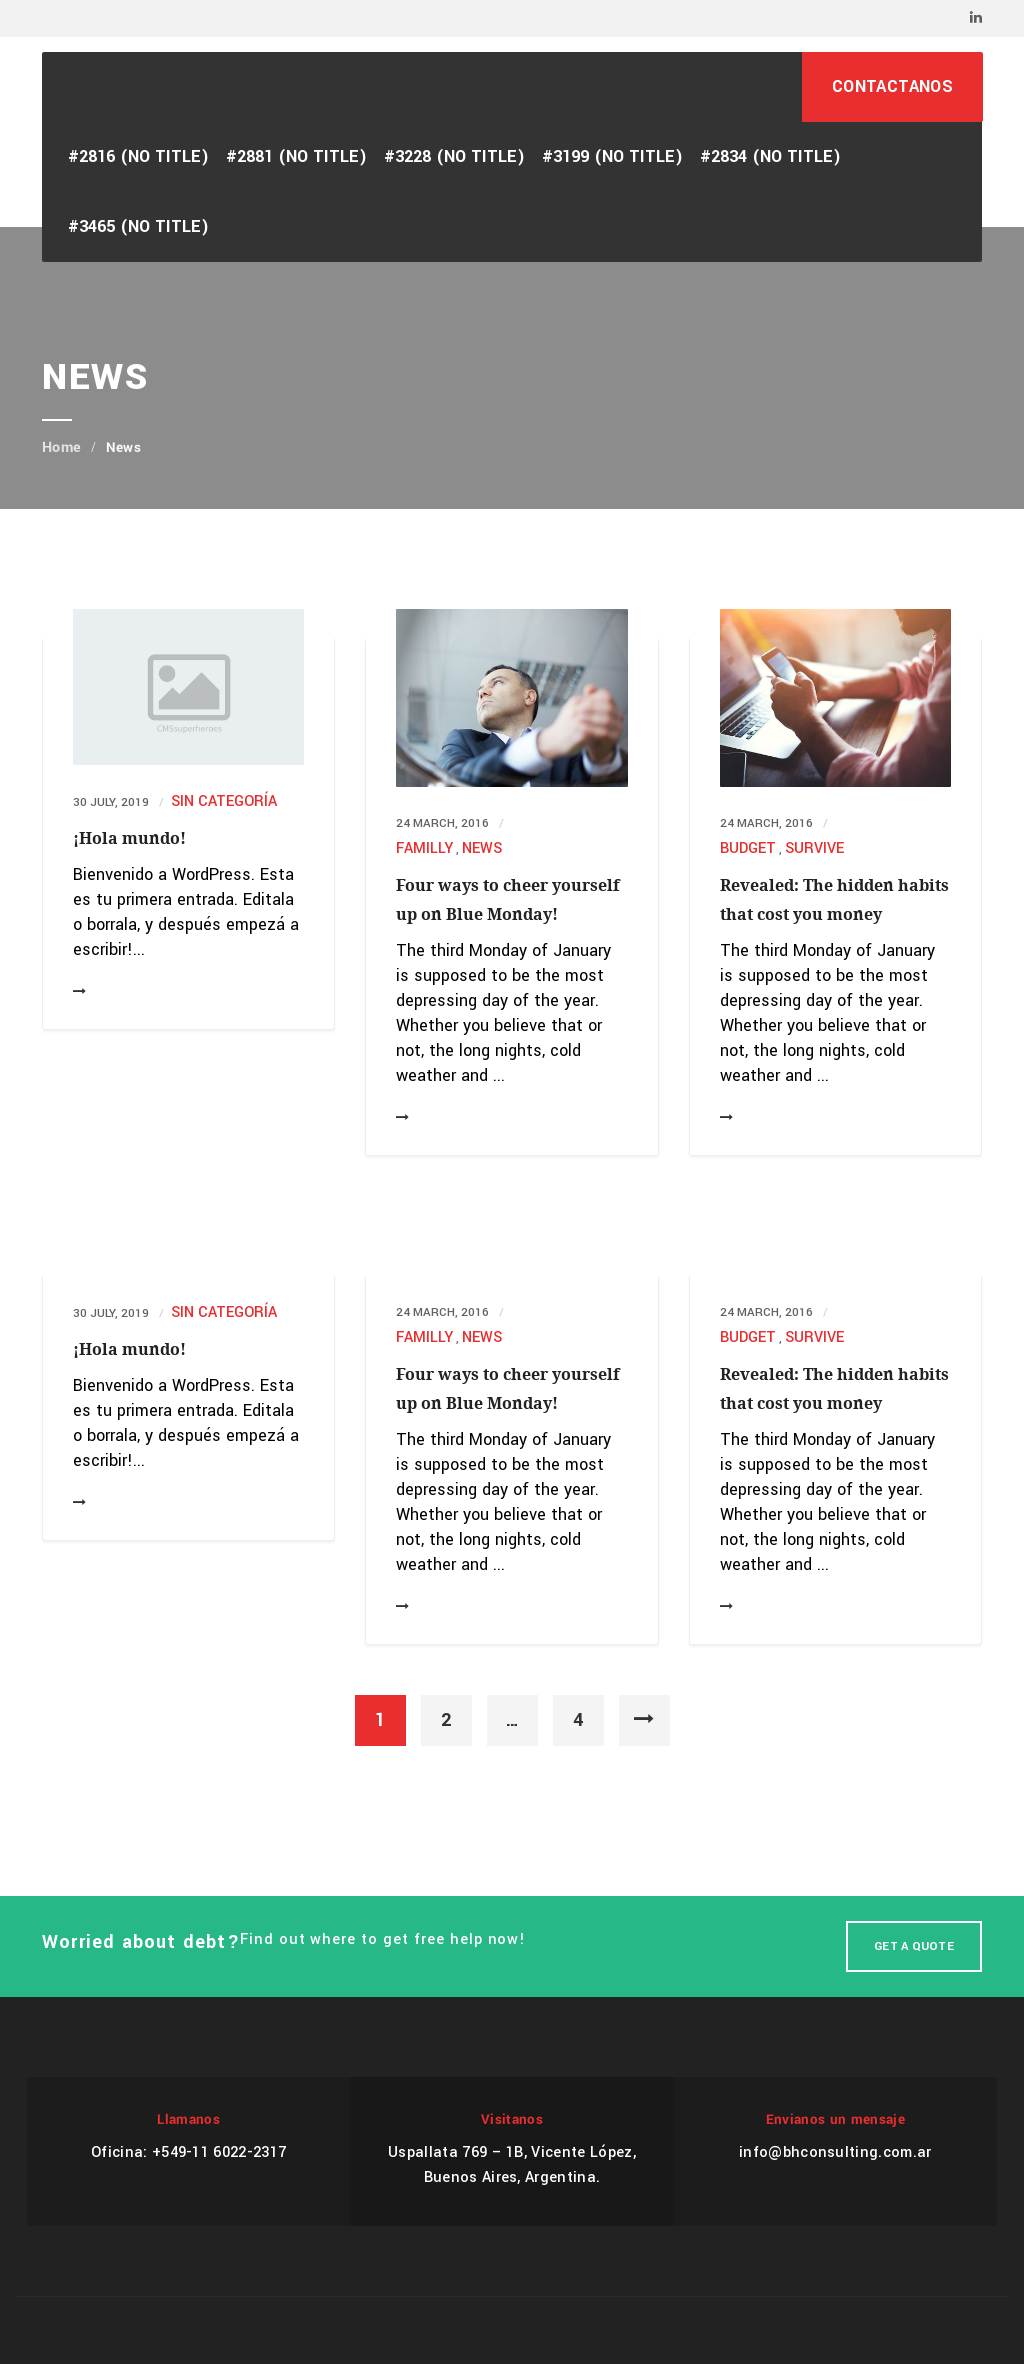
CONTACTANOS (892, 86)
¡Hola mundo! (129, 838)
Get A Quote (914, 1946)
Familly (424, 848)
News (482, 848)
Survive (814, 848)
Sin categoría (224, 801)
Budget (748, 848)
